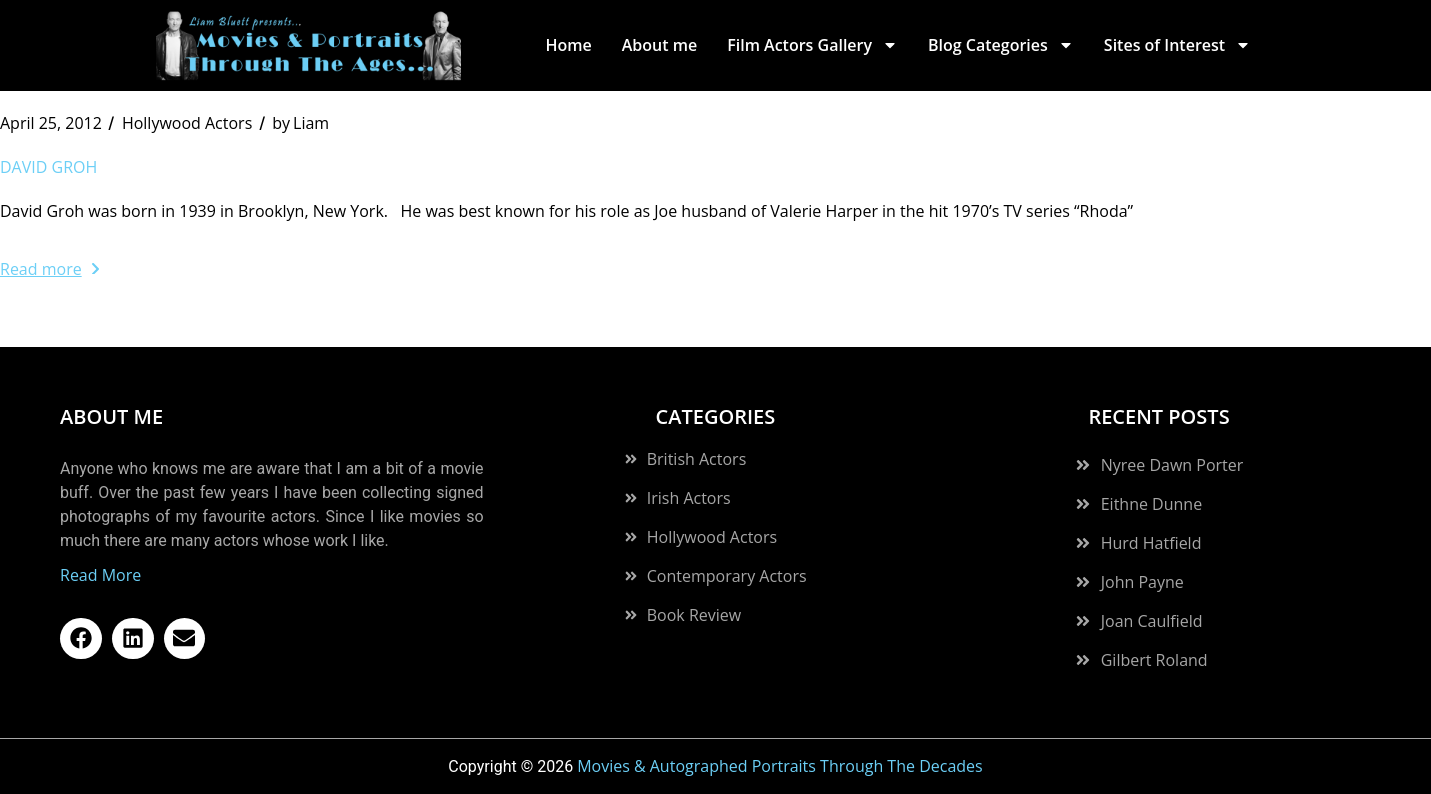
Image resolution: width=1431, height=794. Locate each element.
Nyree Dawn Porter (1172, 465)
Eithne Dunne (1151, 504)
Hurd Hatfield (1151, 543)
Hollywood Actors (187, 123)
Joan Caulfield (1152, 621)
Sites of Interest (1177, 45)
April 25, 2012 (51, 123)
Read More (100, 575)
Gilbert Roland (1154, 660)
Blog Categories (1001, 45)
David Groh (48, 167)
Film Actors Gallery (812, 45)
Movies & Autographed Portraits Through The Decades (780, 766)
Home (568, 45)
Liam (300, 123)
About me (659, 45)
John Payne (1142, 582)
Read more (49, 269)
